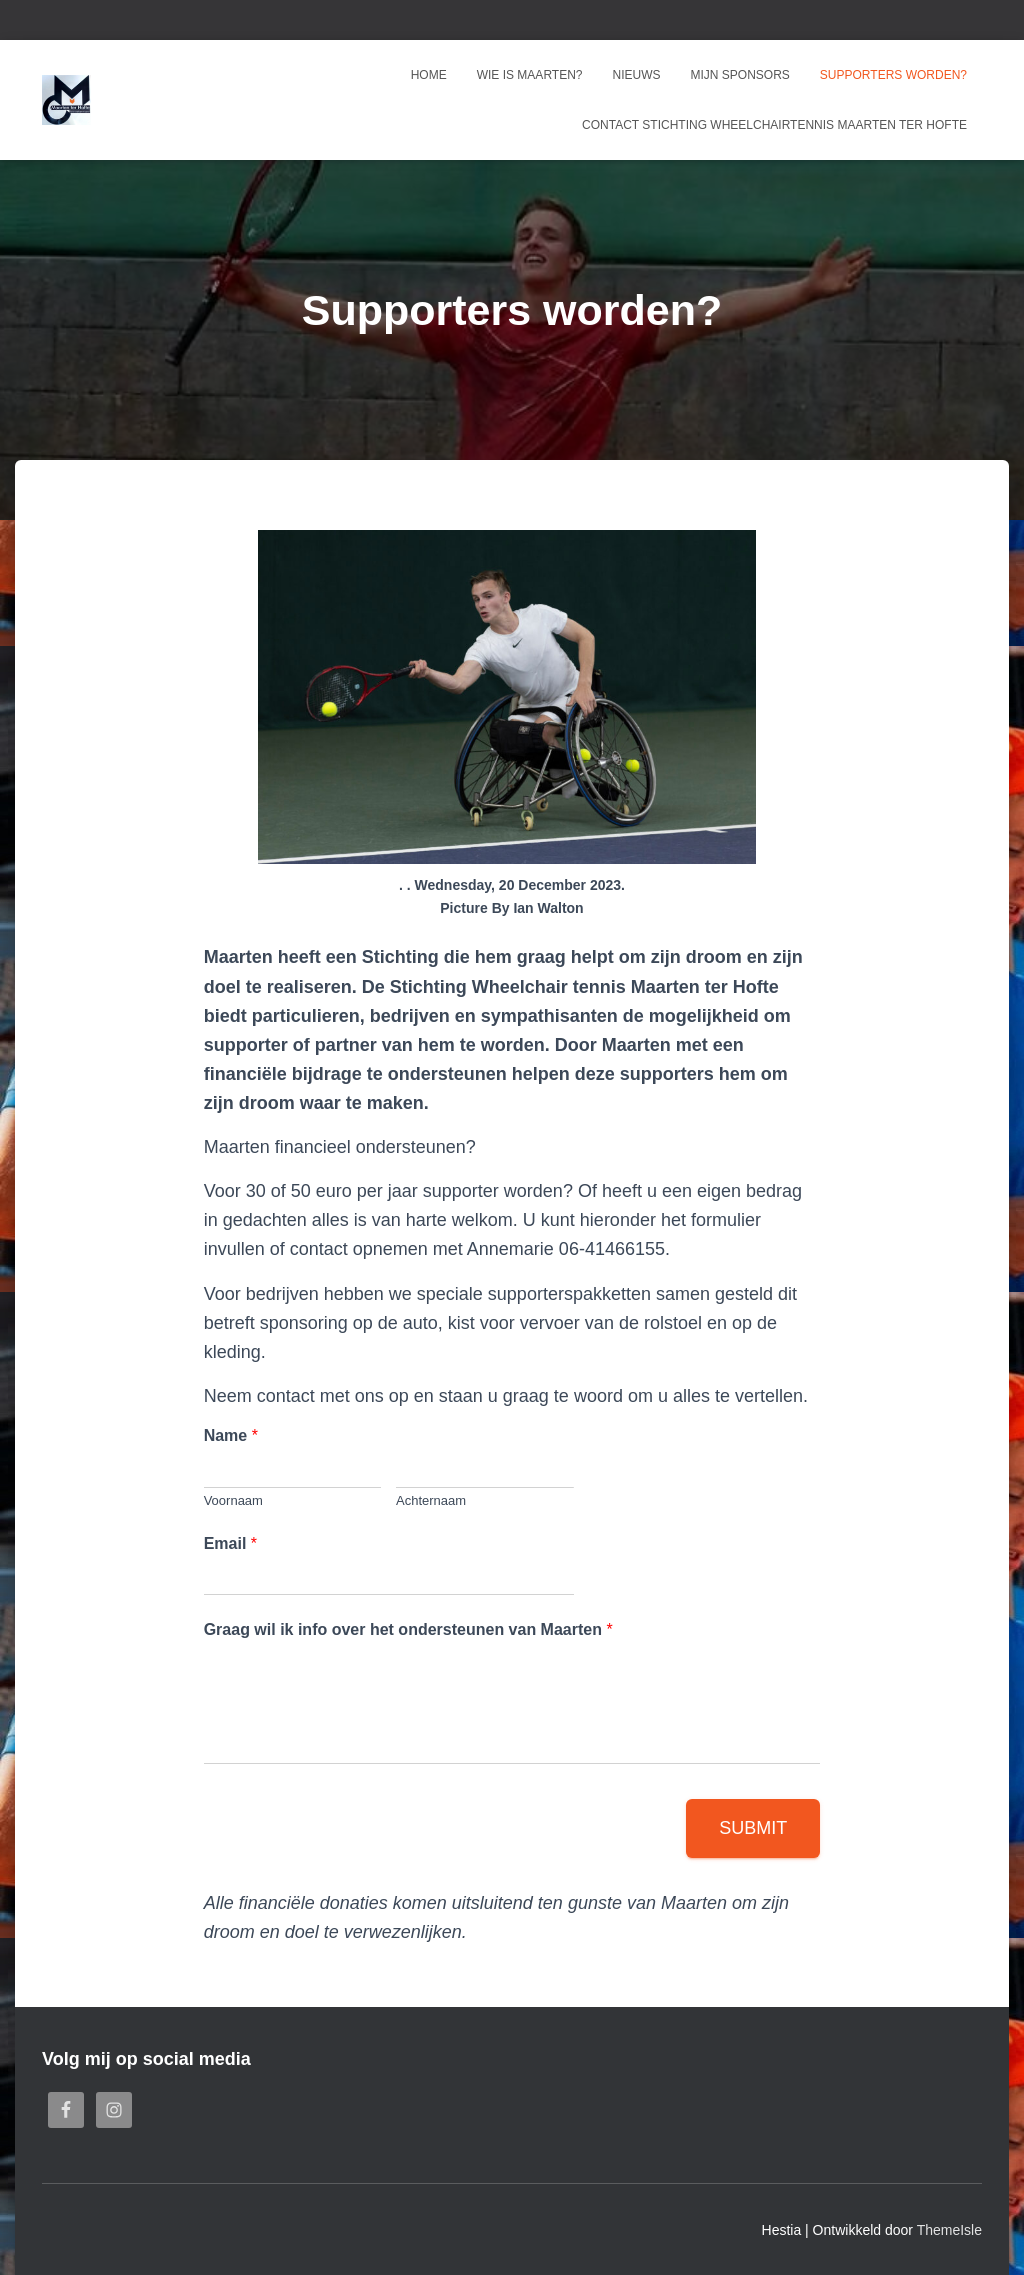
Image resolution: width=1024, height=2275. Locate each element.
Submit (753, 1828)
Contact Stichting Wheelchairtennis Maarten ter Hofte (774, 125)
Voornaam (233, 1500)
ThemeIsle (949, 2230)
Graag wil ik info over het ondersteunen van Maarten (408, 1629)
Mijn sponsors (740, 75)
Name (231, 1435)
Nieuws (637, 75)
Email (230, 1543)
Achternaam (431, 1500)
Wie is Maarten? (530, 75)
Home (429, 75)
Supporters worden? (893, 75)
